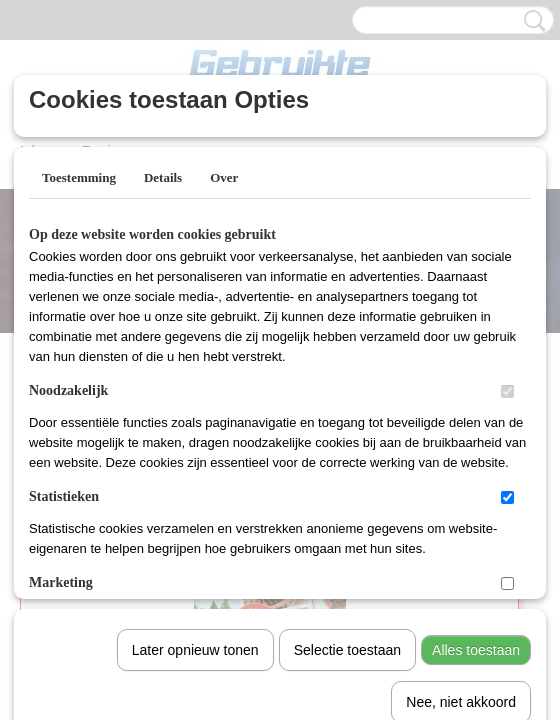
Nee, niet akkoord (461, 495)
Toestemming (79, 177)
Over (224, 177)
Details (163, 177)
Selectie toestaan (347, 443)
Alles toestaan (476, 443)
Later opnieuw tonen (195, 443)
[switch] (507, 391)
